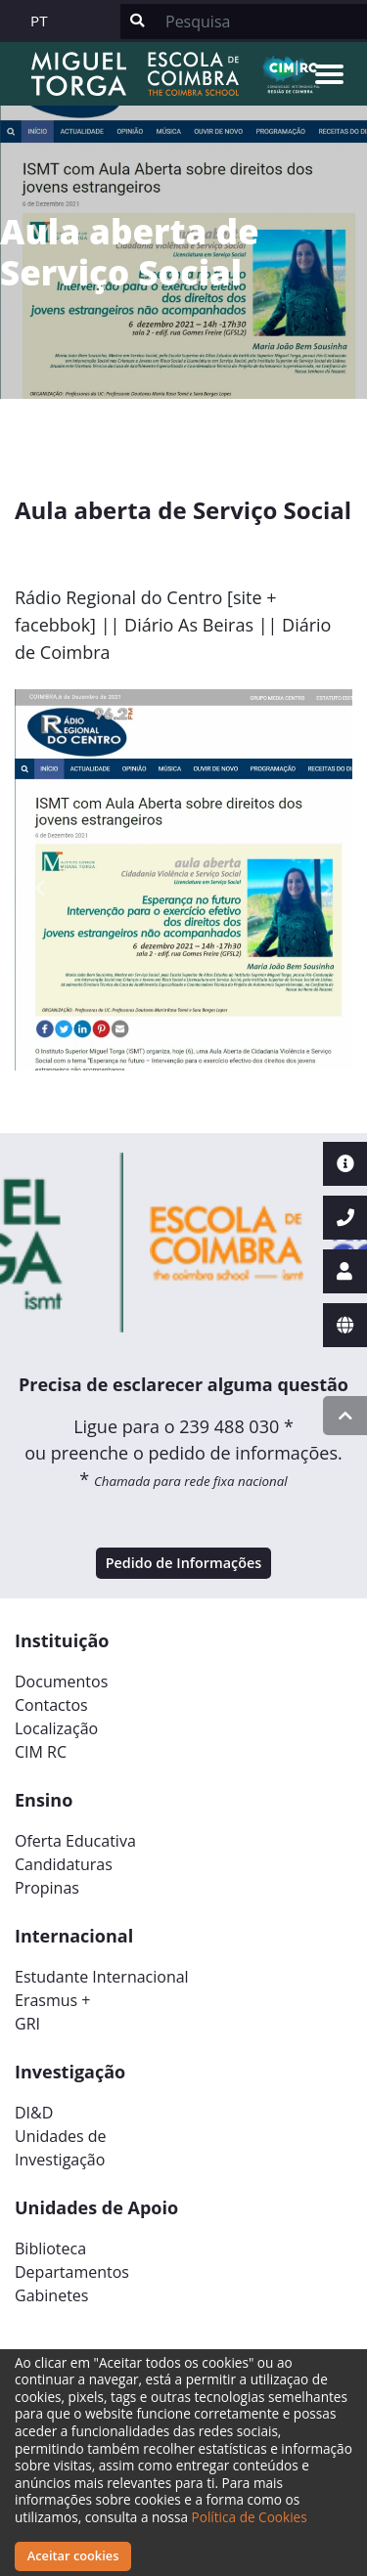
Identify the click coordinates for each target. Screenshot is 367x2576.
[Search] (260, 21)
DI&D (34, 2112)
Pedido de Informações (184, 1562)
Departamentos (72, 2272)
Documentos (61, 1681)
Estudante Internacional (102, 1976)
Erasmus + (53, 2000)
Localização (56, 1728)
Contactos (51, 1705)
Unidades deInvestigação (61, 2147)
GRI (27, 2023)
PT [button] (39, 20)
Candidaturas (64, 1864)
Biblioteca (50, 2248)
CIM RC (41, 1752)
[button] (40, 887)
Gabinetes (51, 2295)
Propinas (47, 1888)
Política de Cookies (249, 2517)
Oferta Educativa (75, 1841)
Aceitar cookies (73, 2555)
